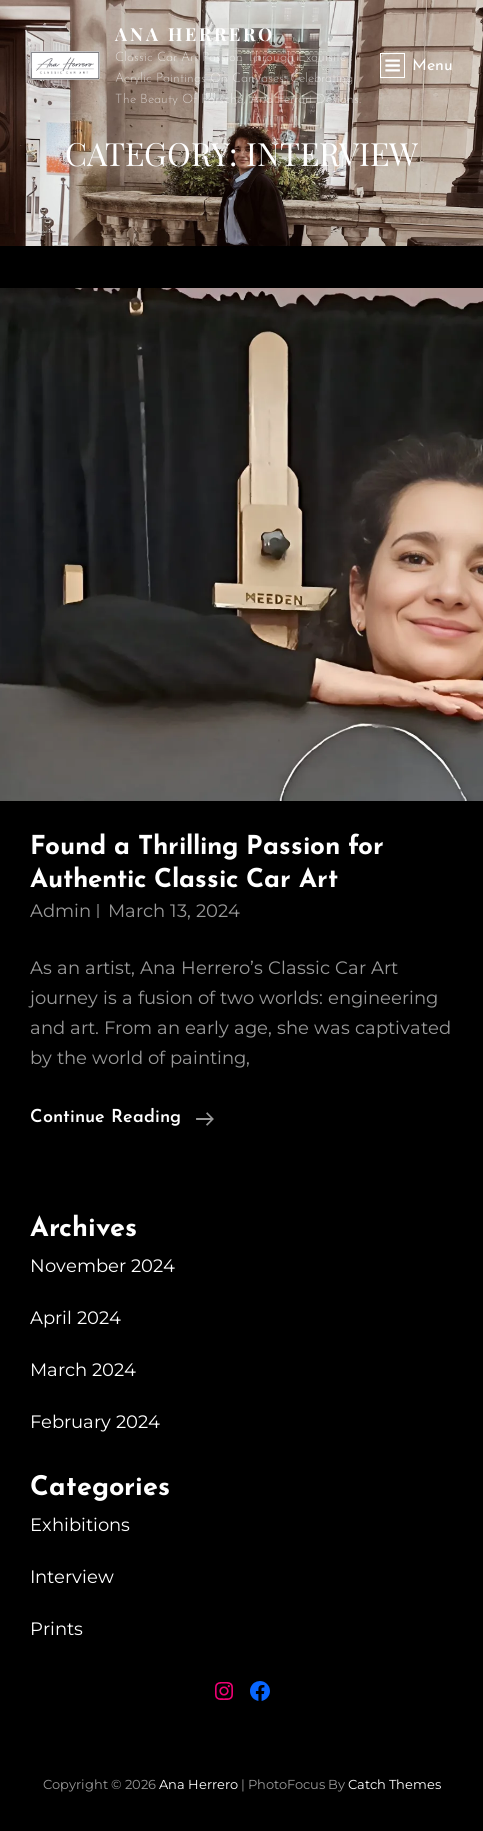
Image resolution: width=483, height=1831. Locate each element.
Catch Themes (394, 1784)
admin (60, 911)
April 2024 (75, 1318)
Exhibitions (80, 1525)
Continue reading (122, 1118)
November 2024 (102, 1266)
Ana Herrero (195, 34)
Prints (56, 1629)
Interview (72, 1577)
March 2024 (83, 1370)
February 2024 (95, 1422)
